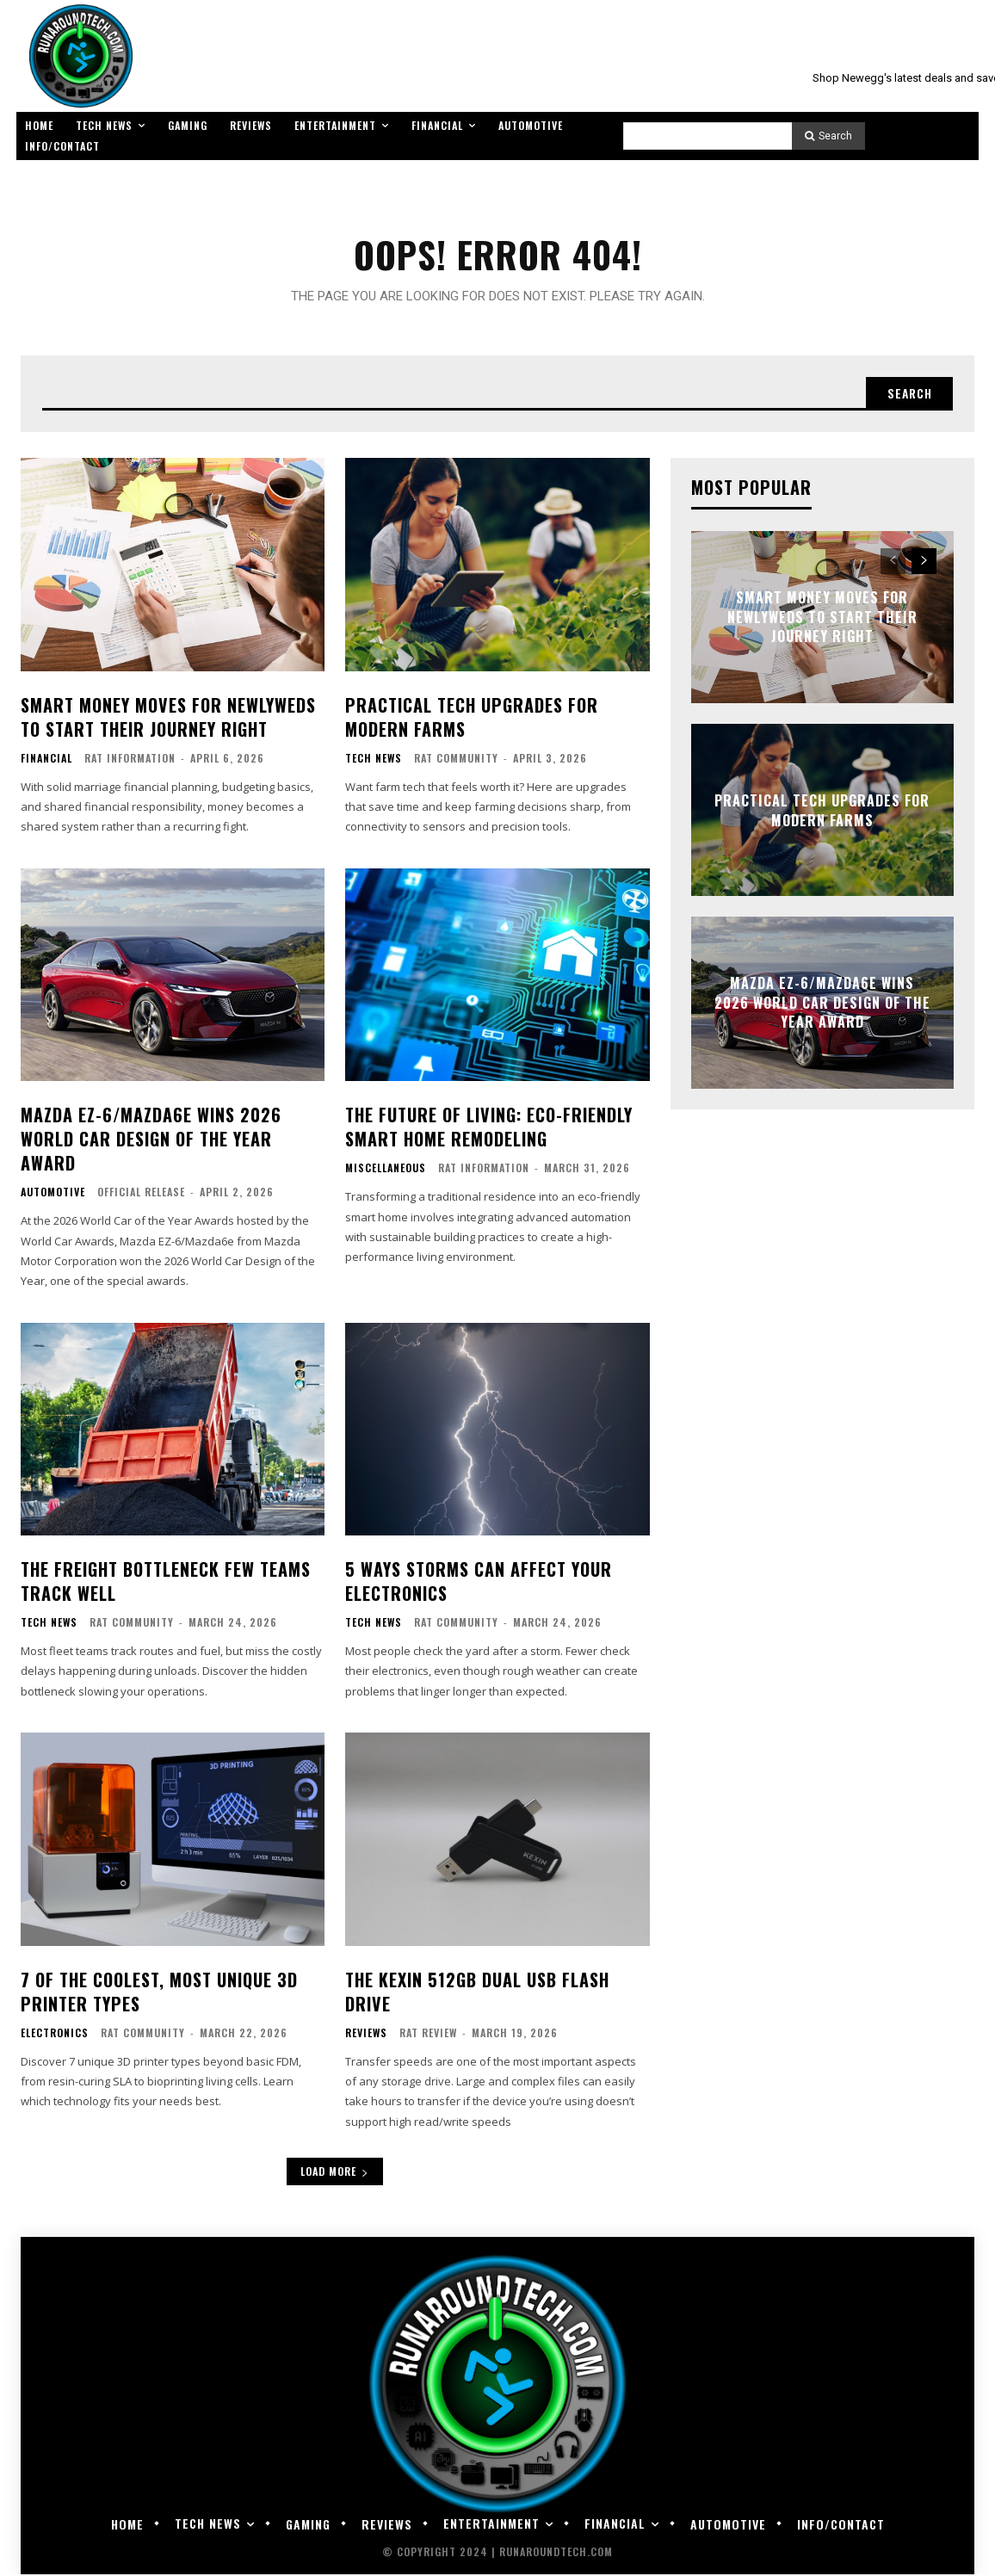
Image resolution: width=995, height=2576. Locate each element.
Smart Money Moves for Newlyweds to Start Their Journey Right (168, 718)
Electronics (55, 2034)
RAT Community (456, 758)
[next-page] (924, 563)
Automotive (53, 1194)
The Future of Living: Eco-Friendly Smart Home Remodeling (489, 1128)
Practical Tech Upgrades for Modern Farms (471, 718)
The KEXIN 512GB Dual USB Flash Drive (477, 1992)
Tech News (373, 759)
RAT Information (130, 758)
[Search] (828, 136)
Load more (334, 2172)
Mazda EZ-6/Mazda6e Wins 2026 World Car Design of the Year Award (151, 1140)
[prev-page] (893, 563)
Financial (46, 759)
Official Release (141, 1193)
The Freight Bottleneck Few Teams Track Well (166, 1583)
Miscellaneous (385, 1169)
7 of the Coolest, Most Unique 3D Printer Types (159, 1992)
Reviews (366, 2034)
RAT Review (428, 2033)
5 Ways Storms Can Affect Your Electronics (478, 1583)
